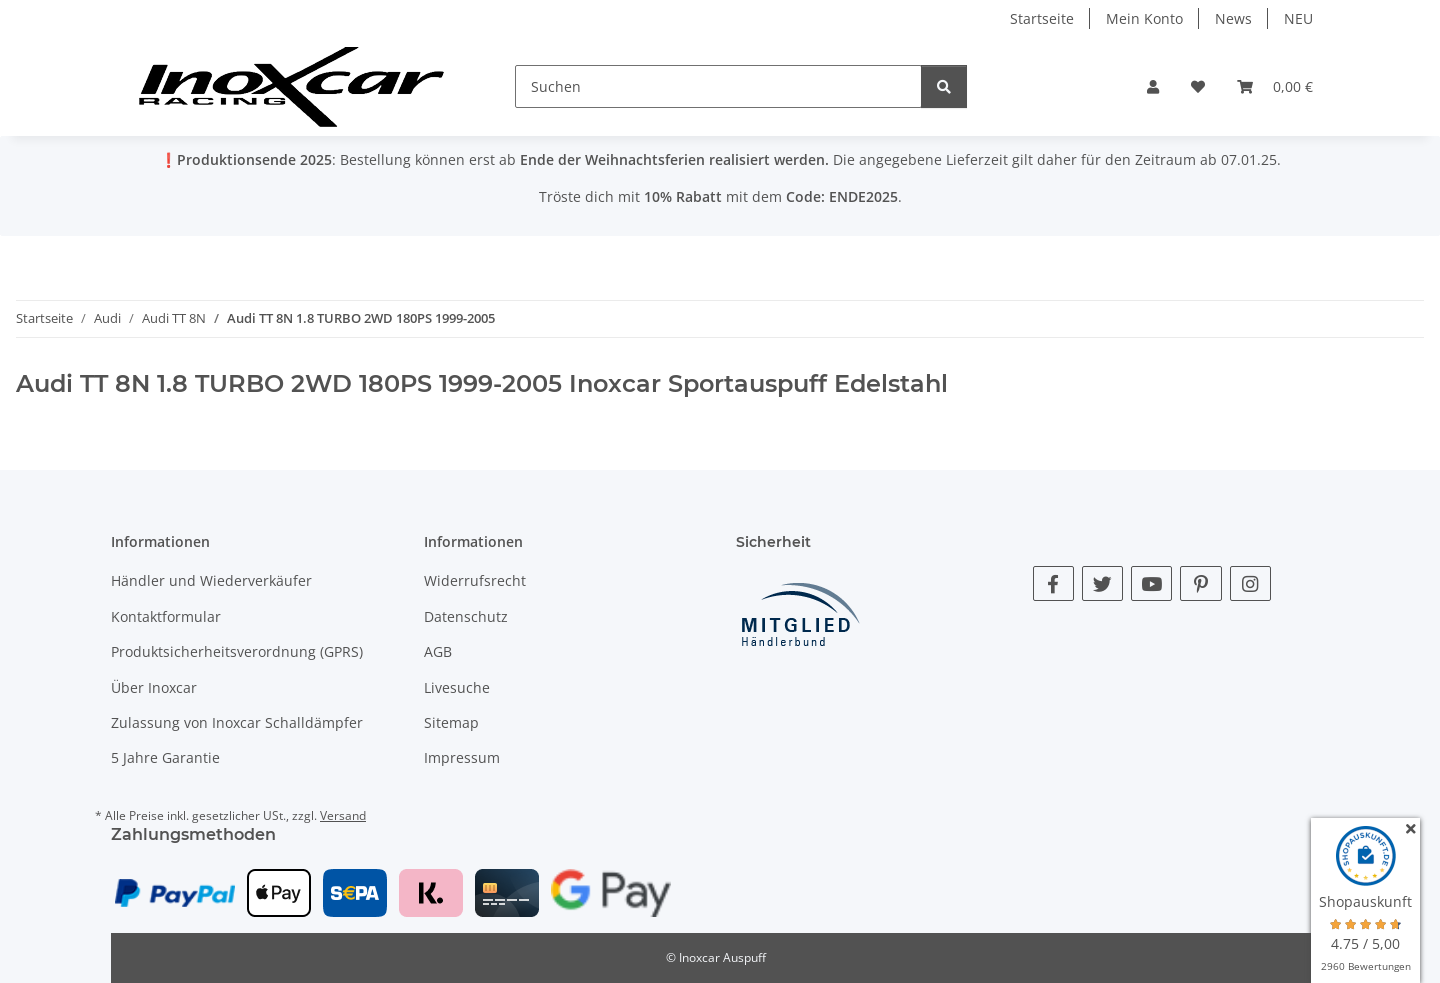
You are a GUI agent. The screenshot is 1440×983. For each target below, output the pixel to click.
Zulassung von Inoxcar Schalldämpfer (237, 722)
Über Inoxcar (154, 687)
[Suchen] (718, 86)
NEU (1298, 18)
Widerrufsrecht (475, 580)
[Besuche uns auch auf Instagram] (1250, 583)
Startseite (1042, 18)
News (1233, 18)
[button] (1153, 86)
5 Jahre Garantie (165, 757)
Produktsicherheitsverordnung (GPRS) (237, 651)
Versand (343, 815)
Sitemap (451, 722)
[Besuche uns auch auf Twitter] (1102, 583)
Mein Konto (1144, 18)
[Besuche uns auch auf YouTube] (1151, 583)
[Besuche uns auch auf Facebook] (1053, 583)
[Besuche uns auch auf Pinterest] (1200, 583)
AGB (438, 651)
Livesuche (457, 687)
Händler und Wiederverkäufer (211, 580)
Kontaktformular (166, 616)
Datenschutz (466, 616)
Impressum (462, 757)
